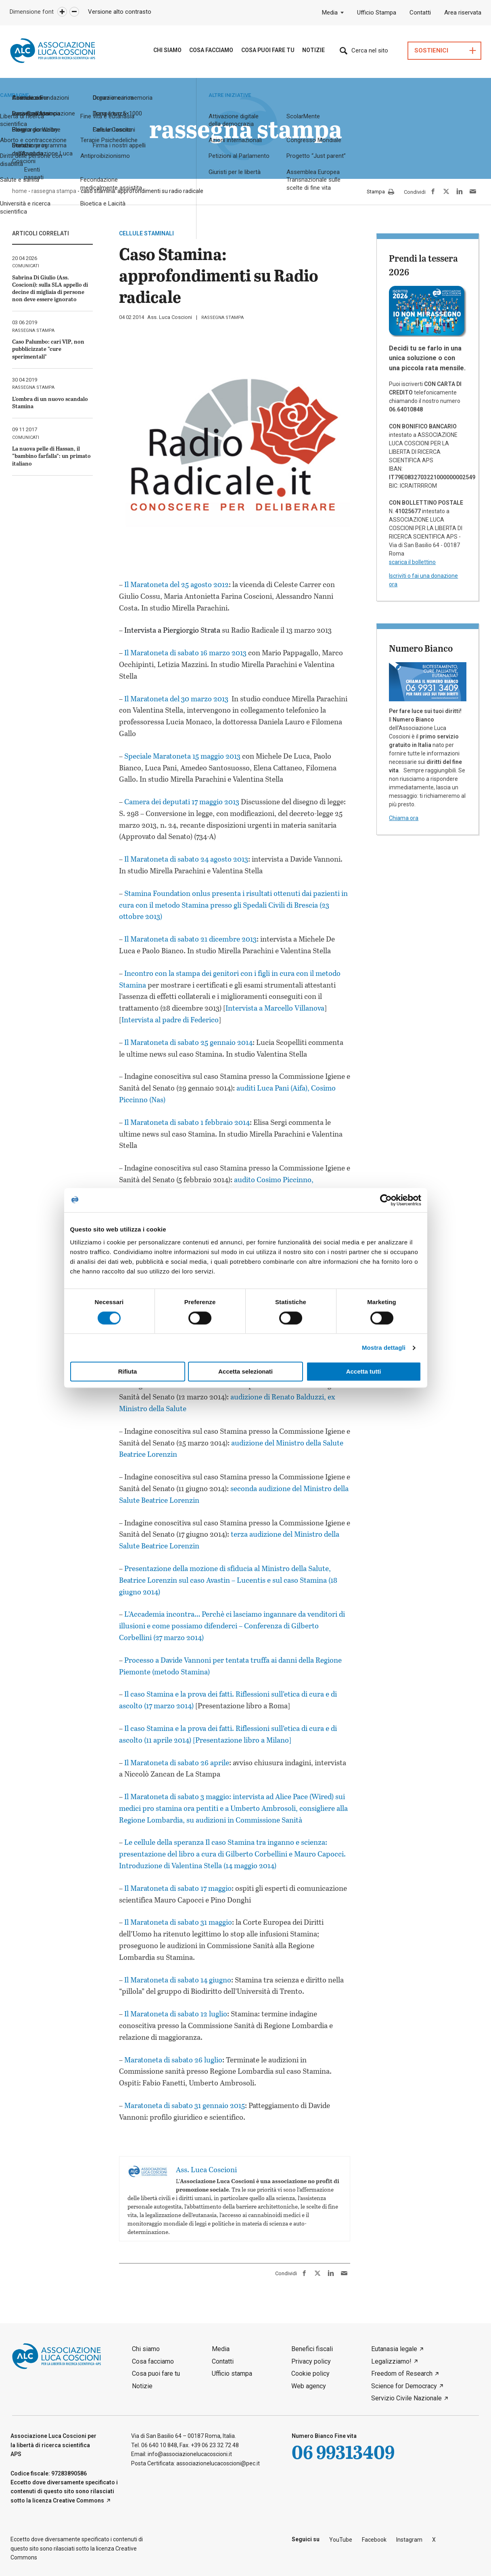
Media (330, 12)
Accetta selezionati (245, 1371)
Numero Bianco (421, 648)
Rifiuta (127, 1371)
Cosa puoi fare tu (268, 50)
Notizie (313, 50)
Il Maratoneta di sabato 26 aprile (176, 1762)
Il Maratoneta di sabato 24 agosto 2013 (185, 859)
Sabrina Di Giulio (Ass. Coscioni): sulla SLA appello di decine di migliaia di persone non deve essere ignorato (50, 288)
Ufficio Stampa (376, 12)
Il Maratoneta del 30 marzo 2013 (176, 698)
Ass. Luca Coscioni (169, 317)
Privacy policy (311, 2361)
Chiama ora (403, 818)
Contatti (420, 12)
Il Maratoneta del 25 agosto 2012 (176, 584)
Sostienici (431, 51)
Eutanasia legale (394, 2349)
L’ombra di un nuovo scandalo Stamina (50, 402)
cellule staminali (146, 233)
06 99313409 (343, 2452)
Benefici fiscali (312, 2349)
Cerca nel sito (369, 50)
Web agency (308, 2386)
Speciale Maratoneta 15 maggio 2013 (182, 756)
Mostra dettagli (383, 1347)
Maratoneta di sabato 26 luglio (173, 2059)
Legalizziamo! (391, 2361)
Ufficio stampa (232, 2373)
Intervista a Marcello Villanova (275, 1008)
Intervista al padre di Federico (170, 1019)
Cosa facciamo (153, 2361)
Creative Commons (78, 2500)
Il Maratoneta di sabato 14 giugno (177, 1979)
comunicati (25, 266)
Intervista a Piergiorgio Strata (172, 630)
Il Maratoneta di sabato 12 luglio (175, 2013)
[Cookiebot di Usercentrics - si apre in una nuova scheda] (386, 1200)
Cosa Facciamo (211, 50)
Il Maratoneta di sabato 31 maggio (178, 1922)
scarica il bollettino (412, 562)
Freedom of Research (401, 2373)
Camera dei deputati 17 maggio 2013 (181, 801)
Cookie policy (310, 2373)
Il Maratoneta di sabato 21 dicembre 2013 (190, 938)
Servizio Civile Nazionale (406, 2398)
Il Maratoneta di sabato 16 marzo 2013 (185, 652)
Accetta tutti (363, 1371)
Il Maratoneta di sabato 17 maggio (178, 1888)
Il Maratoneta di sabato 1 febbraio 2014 (187, 1122)
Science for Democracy (404, 2386)
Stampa (380, 192)
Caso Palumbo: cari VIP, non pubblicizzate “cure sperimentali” (48, 349)
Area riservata (462, 12)
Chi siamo (167, 50)
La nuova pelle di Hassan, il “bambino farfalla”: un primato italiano (51, 456)
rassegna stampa (222, 317)
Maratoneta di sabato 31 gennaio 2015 (184, 2105)
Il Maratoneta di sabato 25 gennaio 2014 (188, 1042)
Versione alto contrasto (119, 12)
